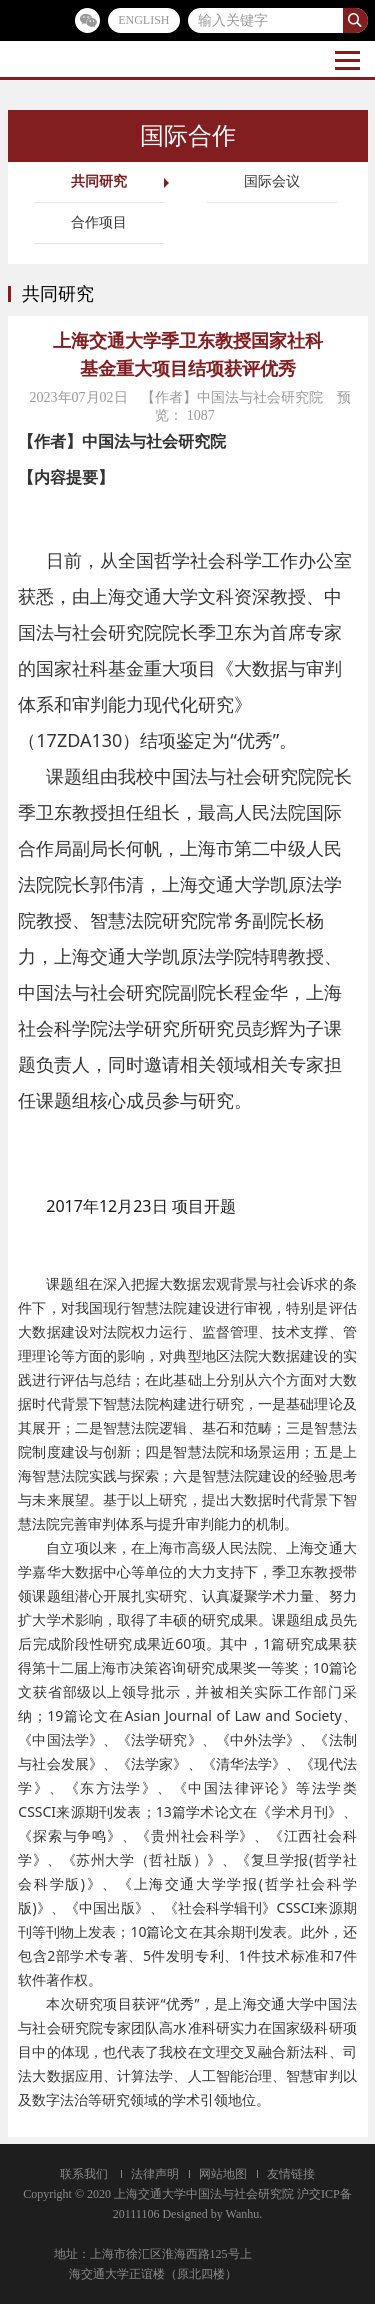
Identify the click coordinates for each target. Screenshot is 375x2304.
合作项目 (99, 222)
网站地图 (223, 2174)
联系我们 (84, 2174)
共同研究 (99, 181)
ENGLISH (143, 20)
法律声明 (155, 2174)
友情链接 (291, 2174)
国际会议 (272, 181)
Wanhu (243, 2214)
